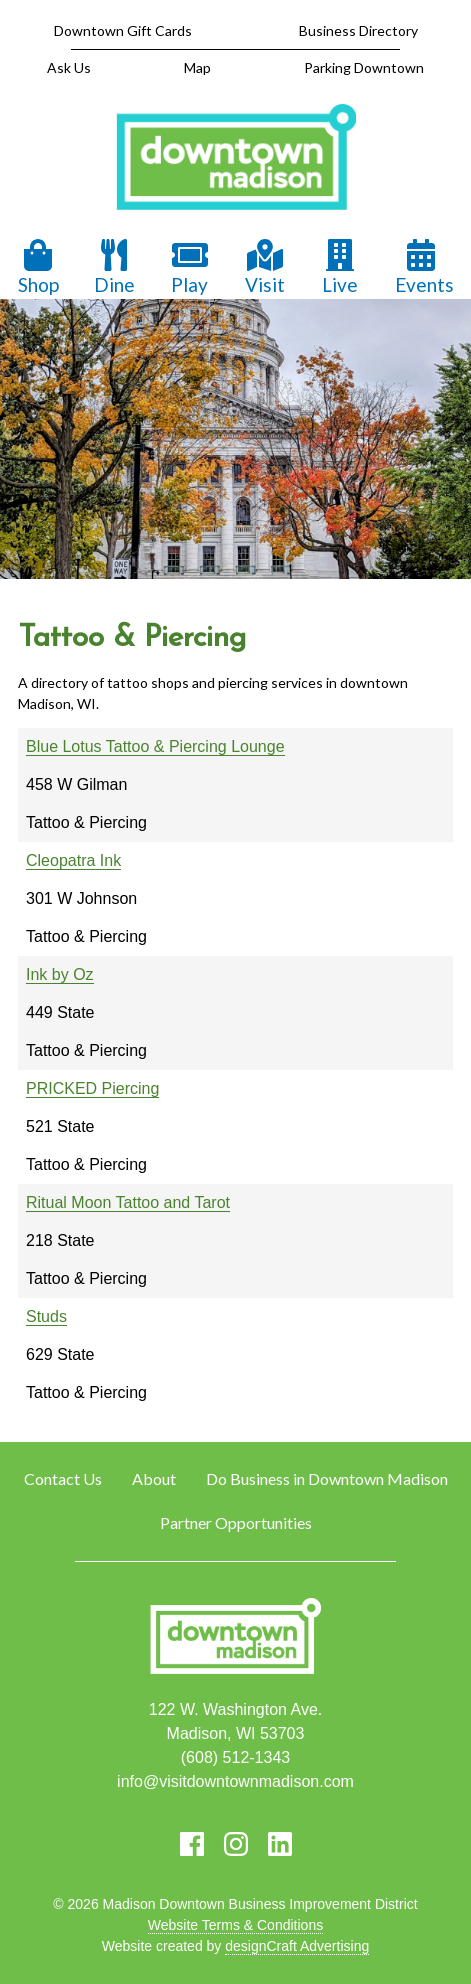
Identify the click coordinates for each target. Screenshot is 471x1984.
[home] (236, 159)
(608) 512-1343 (235, 1757)
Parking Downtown (364, 67)
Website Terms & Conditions (235, 1925)
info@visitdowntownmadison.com (235, 1781)
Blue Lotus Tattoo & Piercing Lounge (155, 746)
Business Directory (358, 30)
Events (424, 267)
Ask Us (69, 67)
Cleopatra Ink (73, 860)
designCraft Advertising (297, 1946)
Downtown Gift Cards (123, 30)
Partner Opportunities (236, 1522)
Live (340, 267)
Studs (46, 1316)
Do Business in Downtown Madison (327, 1478)
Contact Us (63, 1478)
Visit (265, 267)
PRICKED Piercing (92, 1088)
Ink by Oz (60, 974)
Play (190, 267)
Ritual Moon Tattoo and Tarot (128, 1202)
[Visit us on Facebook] (192, 1844)
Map (197, 67)
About (154, 1478)
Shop (38, 267)
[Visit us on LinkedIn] (280, 1844)
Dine (114, 267)
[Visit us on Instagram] (236, 1844)
